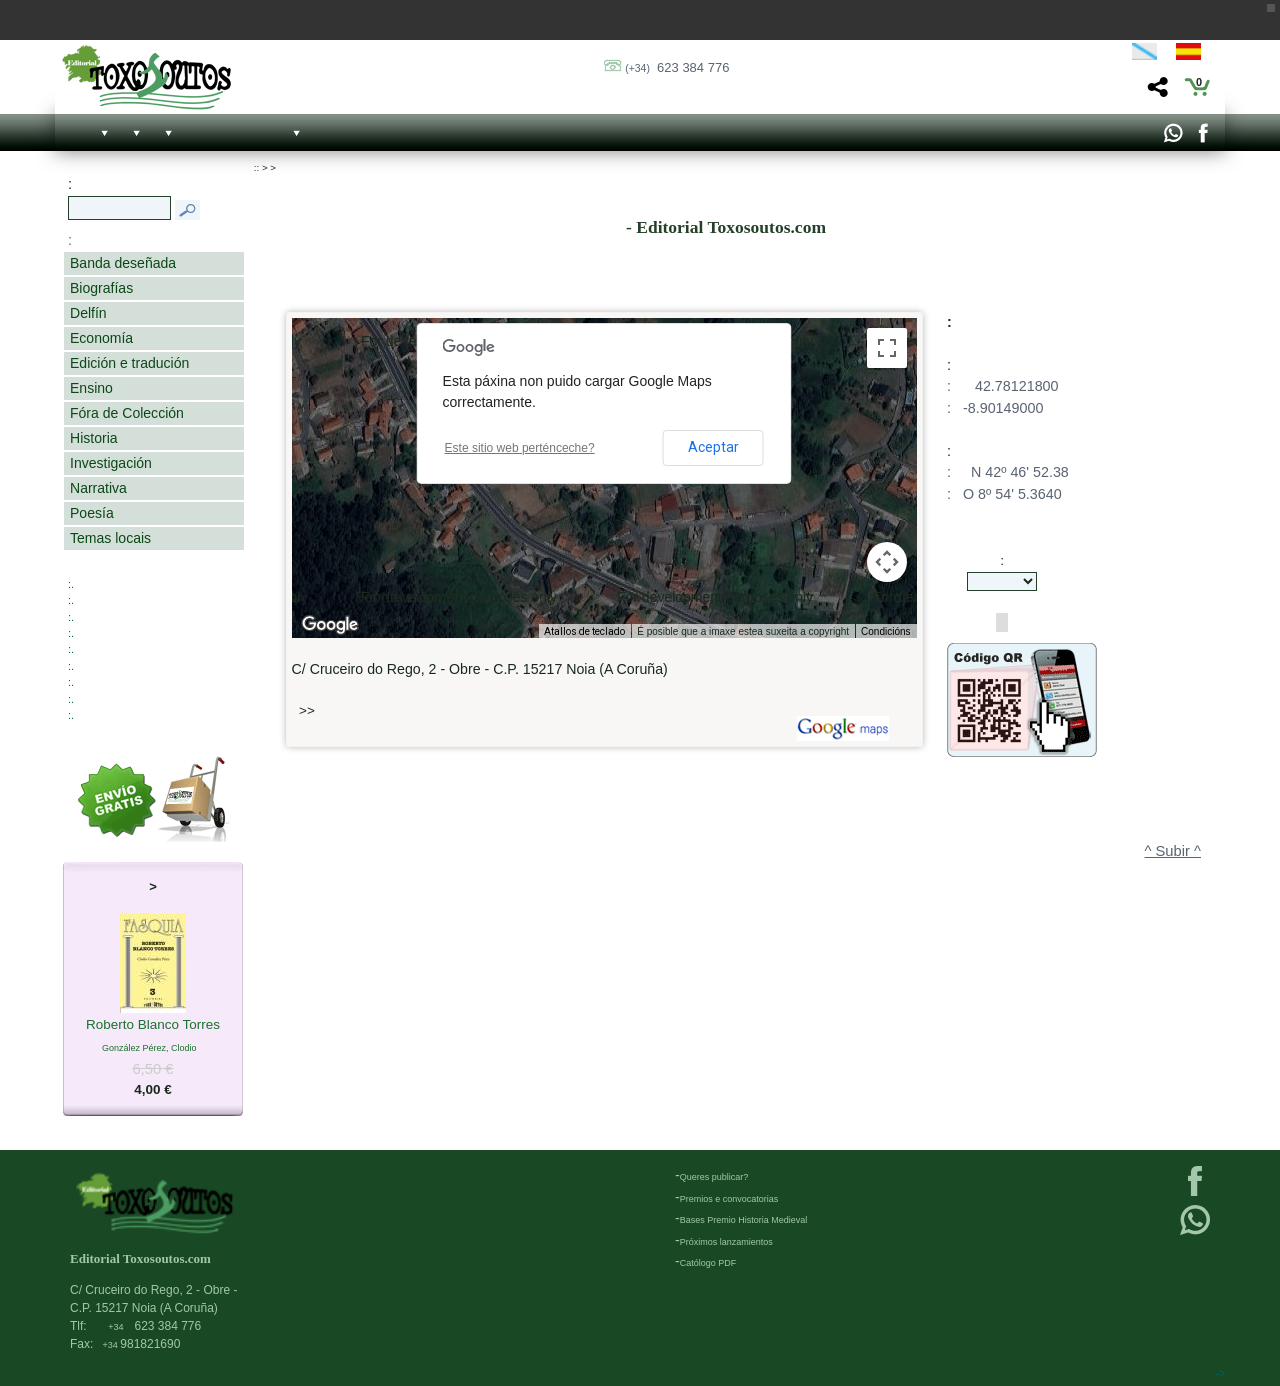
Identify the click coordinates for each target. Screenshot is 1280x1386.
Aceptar (713, 447)
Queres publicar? (714, 1177)
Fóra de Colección (127, 413)
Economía (101, 338)
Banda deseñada (123, 263)
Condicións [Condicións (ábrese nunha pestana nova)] (885, 631)
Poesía (92, 513)
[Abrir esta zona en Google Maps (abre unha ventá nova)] (330, 625)
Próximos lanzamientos (726, 1242)
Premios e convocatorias (729, 1199)
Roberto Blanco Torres (153, 1026)
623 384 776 (677, 67)
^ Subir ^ (1173, 851)
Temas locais (110, 538)
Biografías (101, 288)
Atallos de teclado (584, 631)
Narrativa (98, 488)
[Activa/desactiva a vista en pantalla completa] (887, 348)
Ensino (91, 388)
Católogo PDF (708, 1263)
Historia (94, 438)
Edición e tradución (129, 363)
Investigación (111, 463)
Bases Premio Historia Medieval (744, 1220)
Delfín (88, 313)
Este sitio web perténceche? (520, 448)
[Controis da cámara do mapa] (887, 562)
